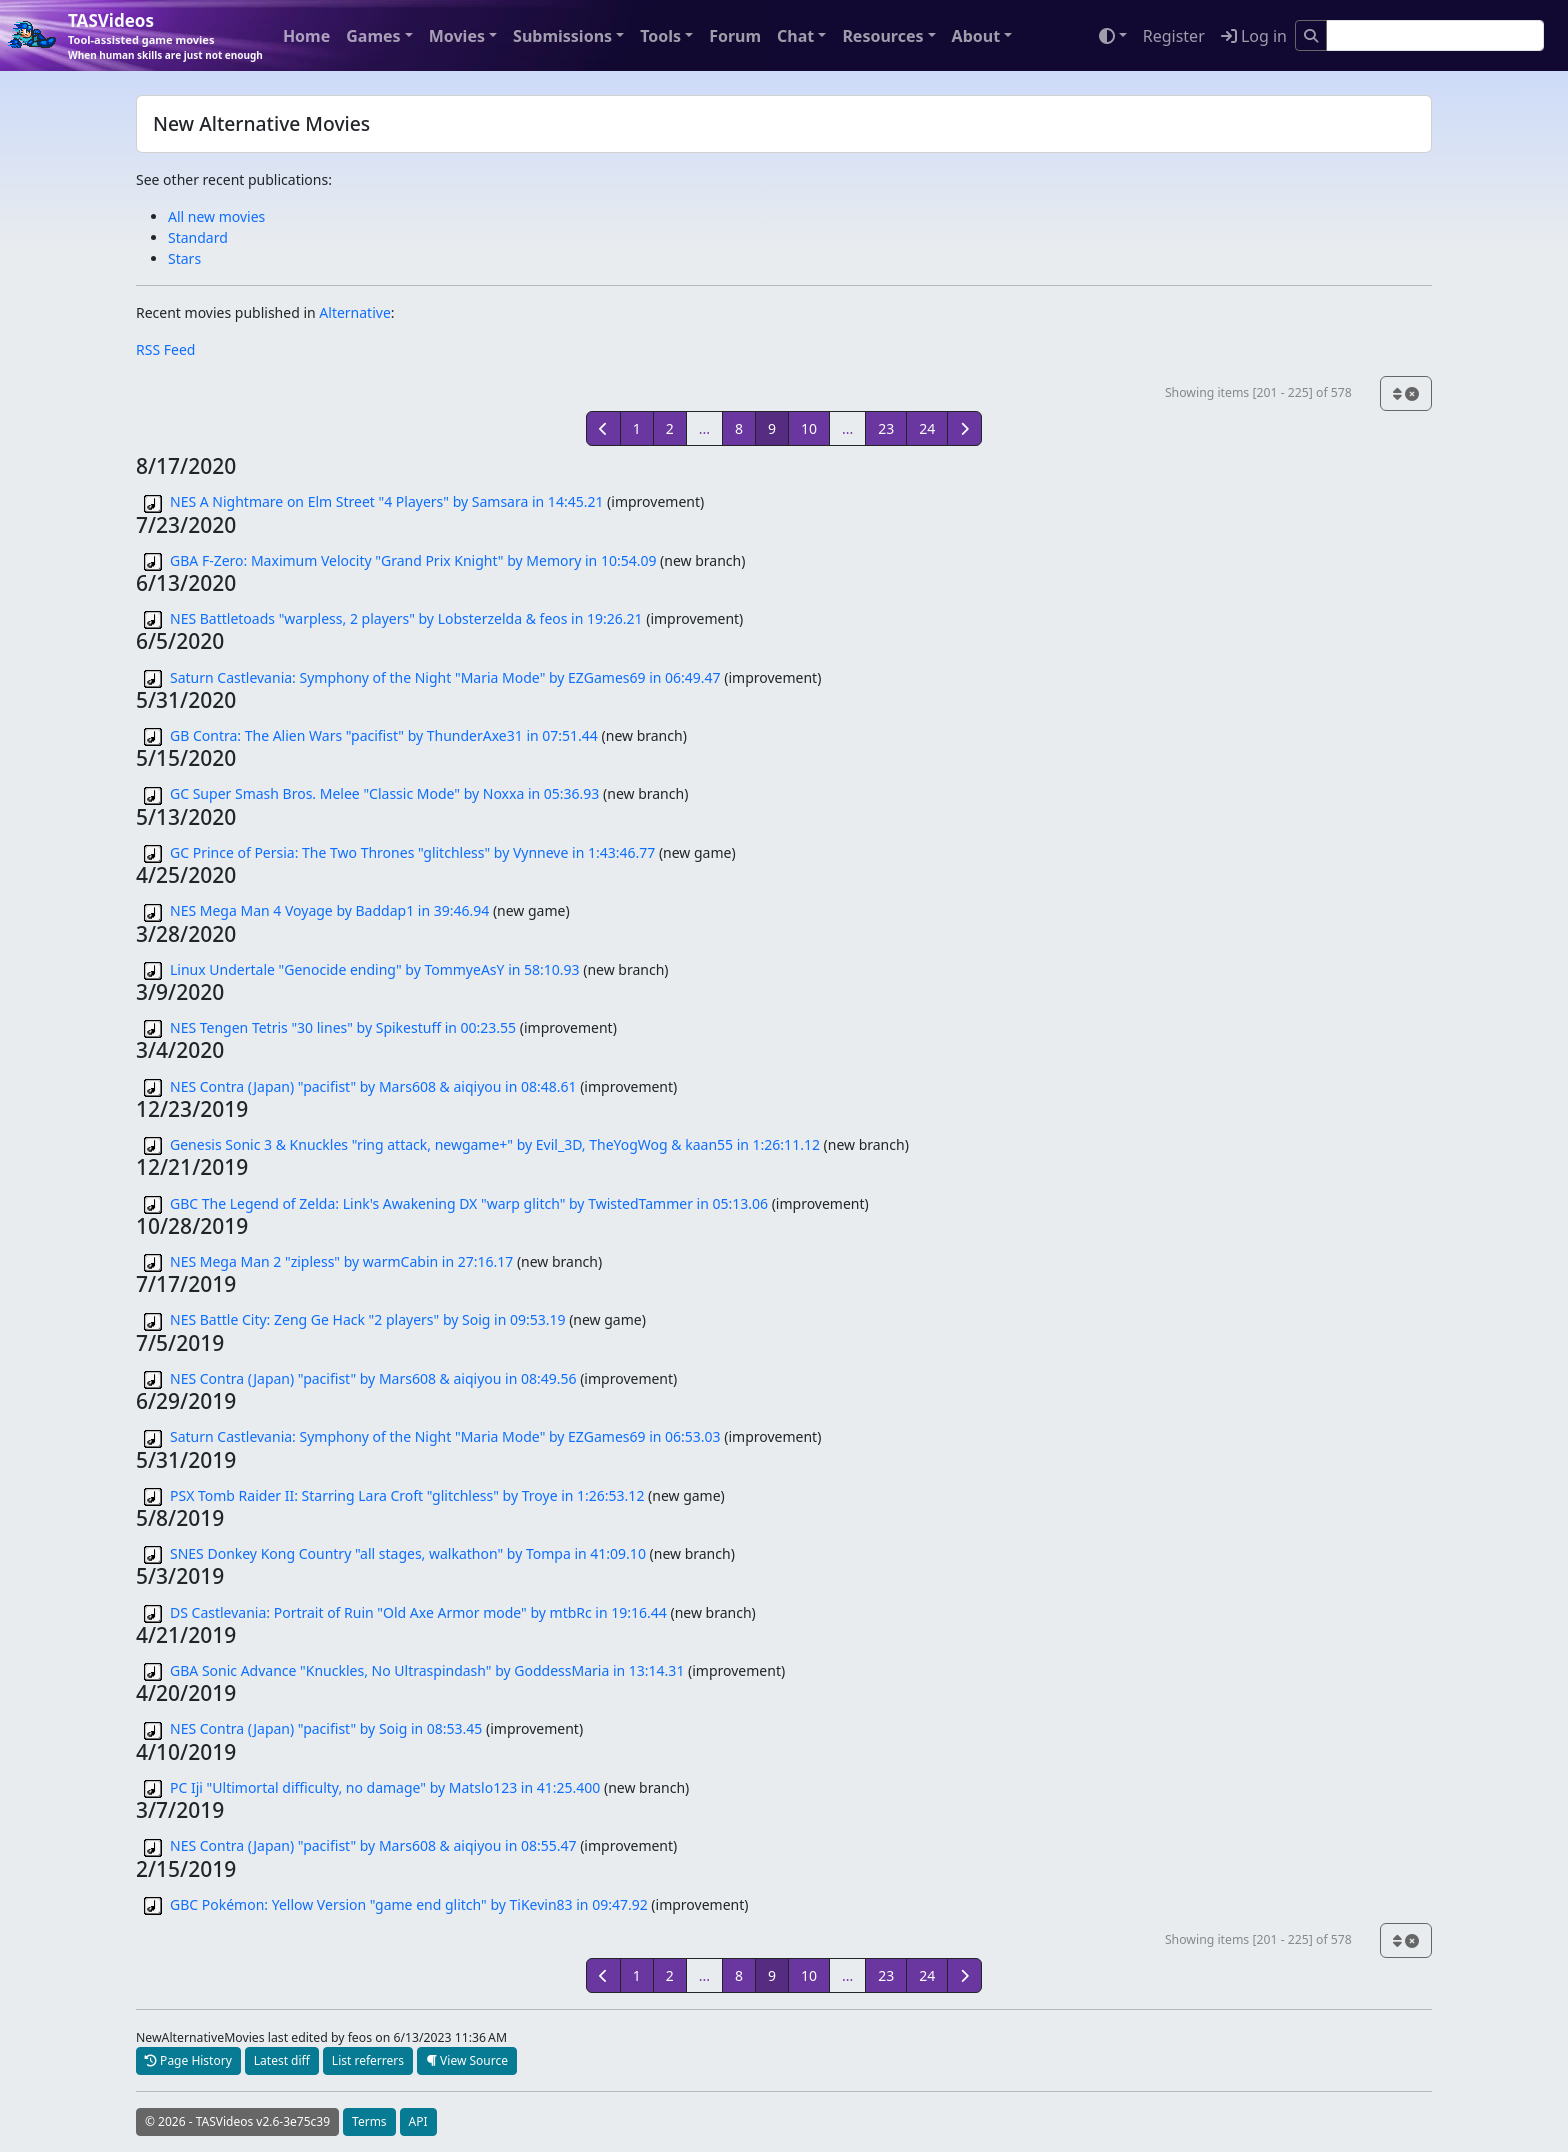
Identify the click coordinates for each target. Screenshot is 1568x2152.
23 (886, 428)
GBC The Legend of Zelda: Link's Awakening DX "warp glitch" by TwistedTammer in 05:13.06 (469, 1203)
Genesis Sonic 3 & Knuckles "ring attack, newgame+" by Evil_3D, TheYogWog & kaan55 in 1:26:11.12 (495, 1144)
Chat (795, 36)
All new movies (216, 216)
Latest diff (282, 2060)
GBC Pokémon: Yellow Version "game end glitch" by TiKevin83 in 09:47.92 (409, 1904)
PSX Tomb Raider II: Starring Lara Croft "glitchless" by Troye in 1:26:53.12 (407, 1495)
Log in (1254, 36)
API (418, 2121)
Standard (198, 237)
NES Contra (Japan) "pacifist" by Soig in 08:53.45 (326, 1728)
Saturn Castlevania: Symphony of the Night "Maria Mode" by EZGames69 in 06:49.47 (445, 677)
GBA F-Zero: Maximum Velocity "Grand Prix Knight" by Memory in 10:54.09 (413, 560)
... (704, 428)
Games (373, 36)
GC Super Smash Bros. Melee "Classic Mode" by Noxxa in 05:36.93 (384, 793)
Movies (457, 36)
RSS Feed (165, 349)
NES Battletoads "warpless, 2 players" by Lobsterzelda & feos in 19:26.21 (406, 618)
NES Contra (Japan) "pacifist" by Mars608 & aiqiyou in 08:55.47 (373, 1845)
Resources (882, 36)
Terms (369, 2121)
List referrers (368, 2060)
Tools (660, 36)
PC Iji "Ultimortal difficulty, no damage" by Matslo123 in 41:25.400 (385, 1787)
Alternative (354, 312)
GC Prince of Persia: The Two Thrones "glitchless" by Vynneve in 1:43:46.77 (412, 852)
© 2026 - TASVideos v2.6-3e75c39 (237, 2121)
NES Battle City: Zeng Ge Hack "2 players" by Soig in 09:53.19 (368, 1319)
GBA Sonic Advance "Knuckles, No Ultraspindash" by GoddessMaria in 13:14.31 (427, 1670)
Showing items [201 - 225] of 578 (1258, 392)
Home (306, 36)
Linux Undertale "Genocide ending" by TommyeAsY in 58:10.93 (375, 969)
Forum (735, 36)
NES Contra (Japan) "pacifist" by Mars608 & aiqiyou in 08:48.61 (373, 1086)
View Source (467, 2060)
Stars (184, 258)
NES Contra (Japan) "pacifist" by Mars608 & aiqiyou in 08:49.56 (373, 1378)
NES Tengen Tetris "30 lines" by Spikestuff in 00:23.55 (343, 1027)
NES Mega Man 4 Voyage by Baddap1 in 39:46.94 (329, 910)
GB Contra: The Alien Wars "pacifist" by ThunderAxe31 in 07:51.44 (384, 735)
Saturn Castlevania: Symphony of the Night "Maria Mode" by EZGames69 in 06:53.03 (445, 1436)
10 (809, 428)
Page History (188, 2060)
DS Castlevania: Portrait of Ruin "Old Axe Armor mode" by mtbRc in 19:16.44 (418, 1612)
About (976, 36)
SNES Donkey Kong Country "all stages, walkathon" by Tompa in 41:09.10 (408, 1553)
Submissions (562, 36)
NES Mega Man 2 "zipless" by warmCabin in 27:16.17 (341, 1261)
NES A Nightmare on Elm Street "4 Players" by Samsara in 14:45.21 (386, 501)
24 (927, 428)
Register (1174, 36)
